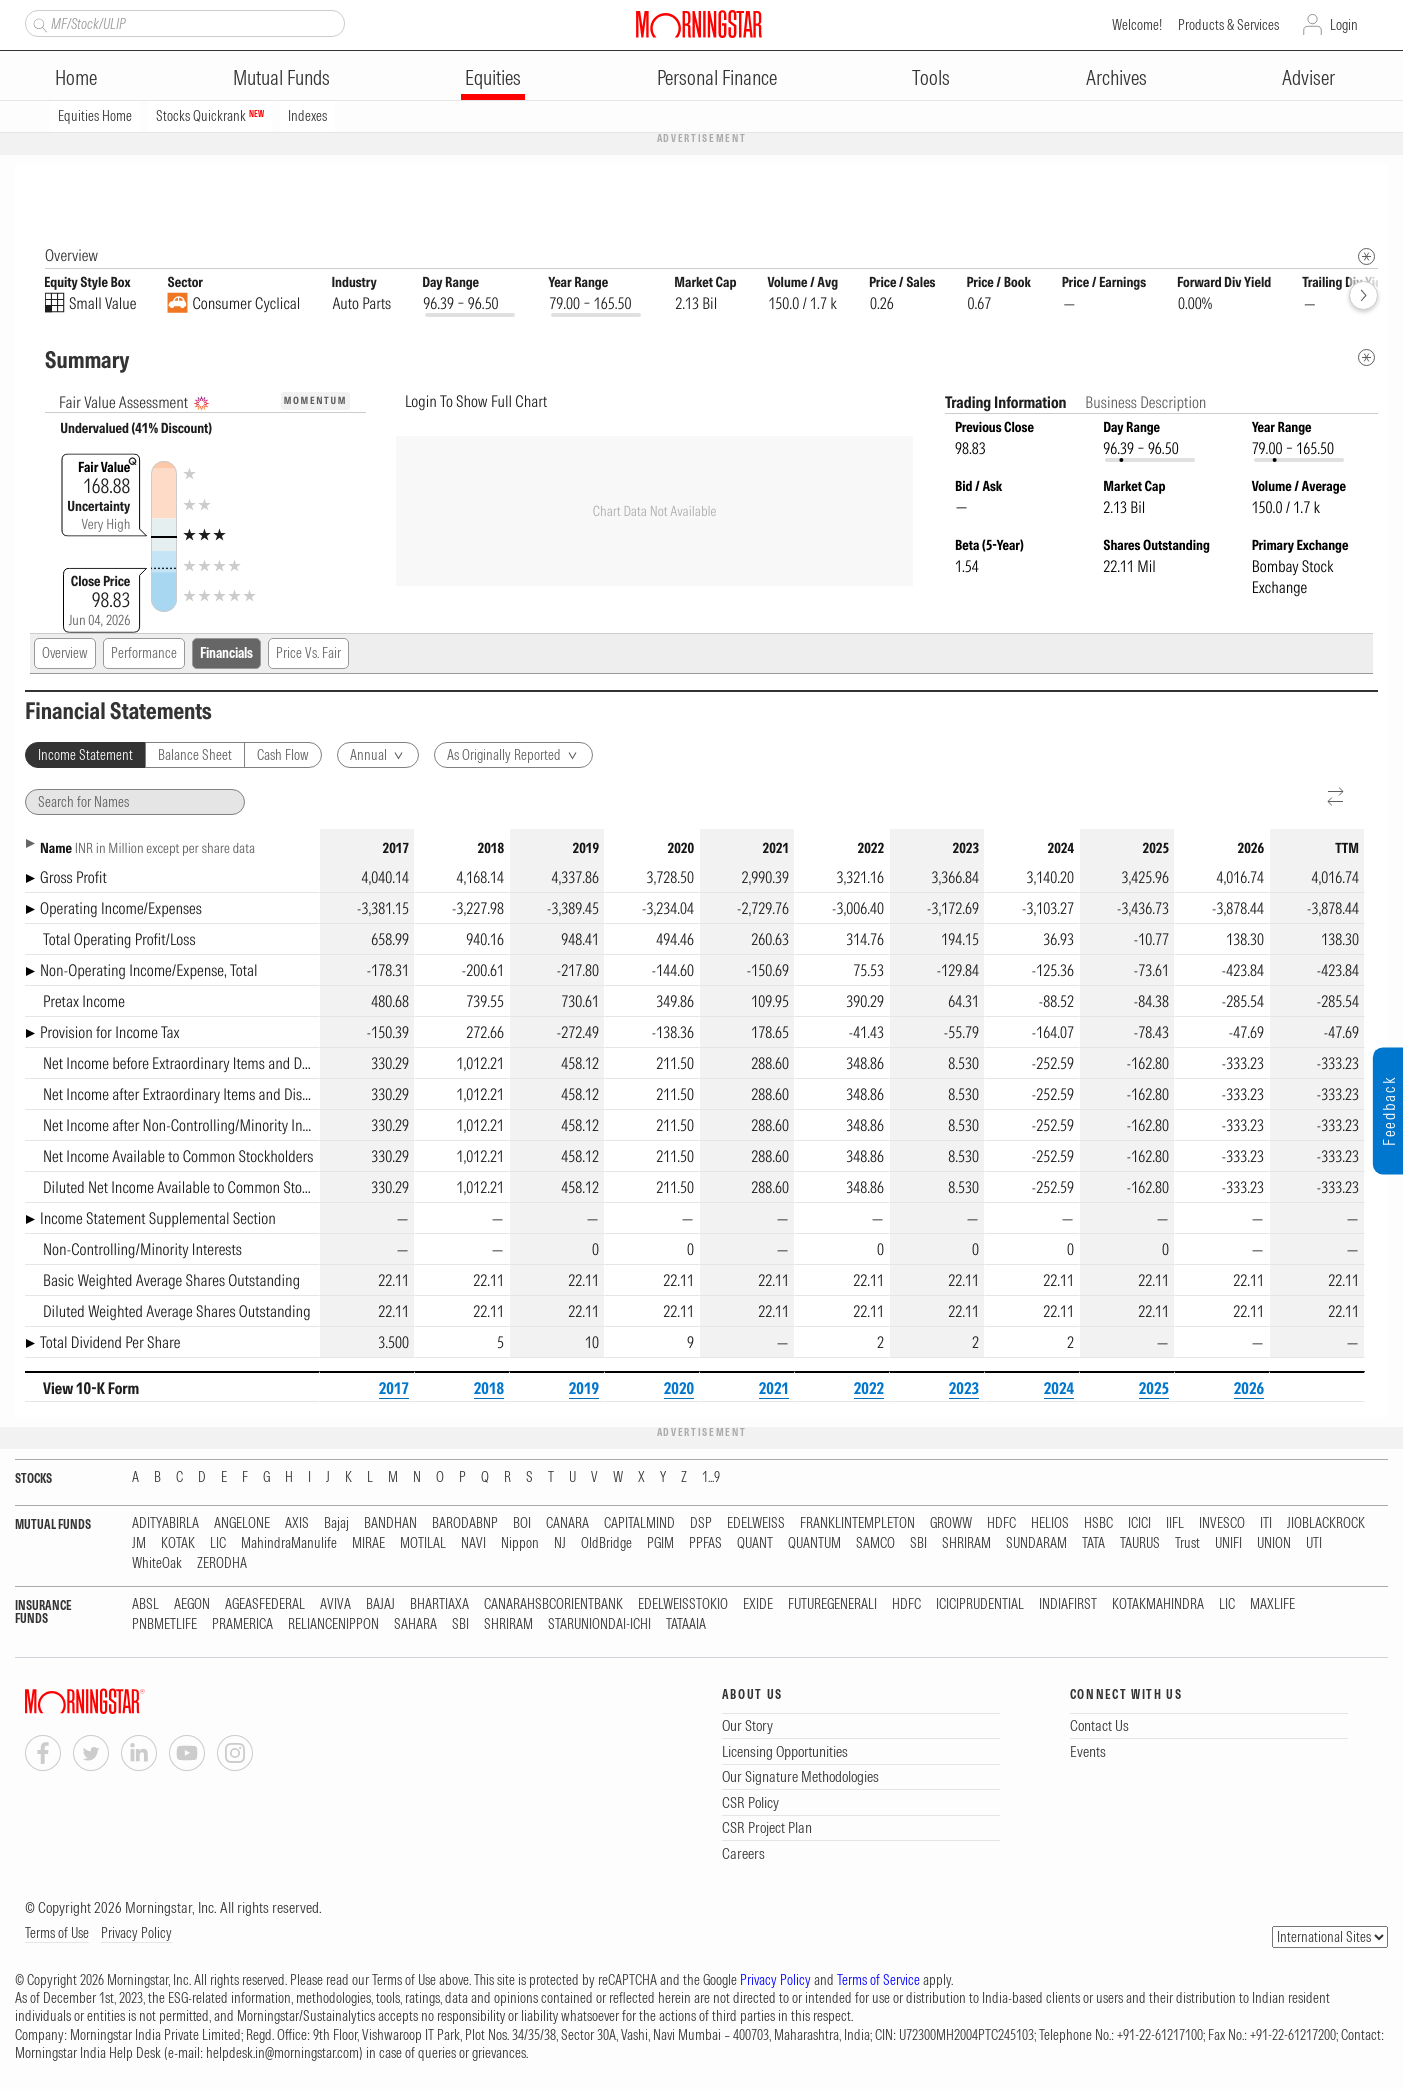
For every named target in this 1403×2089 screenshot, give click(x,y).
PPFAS (705, 1544)
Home (76, 77)
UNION (1274, 1544)
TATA (1093, 1544)
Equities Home (95, 116)
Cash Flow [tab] (283, 756)
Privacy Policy (136, 1934)
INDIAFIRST (1068, 1605)
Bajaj (336, 1524)
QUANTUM (814, 1544)
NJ (560, 1544)
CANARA (567, 1524)
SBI (918, 1544)
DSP (701, 1524)
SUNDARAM (1036, 1544)
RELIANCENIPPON (333, 1625)
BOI (522, 1524)
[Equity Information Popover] (1365, 185)
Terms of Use (57, 1934)
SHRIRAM (966, 1544)
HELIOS (1050, 1524)
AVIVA (335, 1605)
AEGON (192, 1605)
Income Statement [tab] (85, 756)
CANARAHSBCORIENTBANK (553, 1605)
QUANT (755, 1544)
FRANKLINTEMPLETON (857, 1524)
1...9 (711, 1478)
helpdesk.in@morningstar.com (282, 2054)
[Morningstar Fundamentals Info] (1366, 257)
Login (1344, 25)
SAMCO (875, 1544)
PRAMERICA (242, 1625)
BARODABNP (465, 1524)
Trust (1187, 1544)
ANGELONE (242, 1524)
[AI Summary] (201, 404)
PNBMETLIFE (164, 1625)
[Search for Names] (135, 803)
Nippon (520, 1544)
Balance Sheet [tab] (195, 756)
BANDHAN (390, 1524)
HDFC (1001, 1524)
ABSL (145, 1605)
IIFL (1175, 1524)
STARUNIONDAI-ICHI (599, 1625)
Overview (65, 654)
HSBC (1098, 1524)
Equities (493, 77)
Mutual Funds (281, 77)
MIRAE (368, 1544)
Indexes (307, 116)
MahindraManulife (289, 1544)
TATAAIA (686, 1625)
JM (139, 1544)
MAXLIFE (1272, 1605)
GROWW (951, 1524)
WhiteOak (157, 1564)
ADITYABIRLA (165, 1524)
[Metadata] (1366, 358)
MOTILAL (423, 1544)
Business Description (1145, 403)
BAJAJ (380, 1605)
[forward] (1363, 296)
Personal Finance (717, 77)
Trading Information (1007, 403)
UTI (1314, 1544)
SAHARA (415, 1625)
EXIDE (758, 1605)
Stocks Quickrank (210, 116)
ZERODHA (222, 1564)
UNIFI (1228, 1544)
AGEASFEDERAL (265, 1605)
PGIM (660, 1544)
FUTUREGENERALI (832, 1605)
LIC (218, 1544)
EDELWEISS (756, 1524)
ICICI (1139, 1524)
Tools (931, 77)
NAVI (473, 1544)
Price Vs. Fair (308, 654)
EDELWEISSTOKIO (683, 1605)
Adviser (1308, 77)
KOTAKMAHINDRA (1158, 1605)
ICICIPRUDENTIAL (980, 1605)
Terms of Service (878, 1981)
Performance (144, 654)
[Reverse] (1336, 798)
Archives (1116, 77)
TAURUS (1140, 1544)
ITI (1266, 1524)
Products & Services (1228, 25)
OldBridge (606, 1544)
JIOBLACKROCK (1326, 1524)
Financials (226, 654)
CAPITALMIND (639, 1524)
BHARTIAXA (439, 1605)
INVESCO (1222, 1524)
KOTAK (178, 1544)
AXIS (297, 1524)
